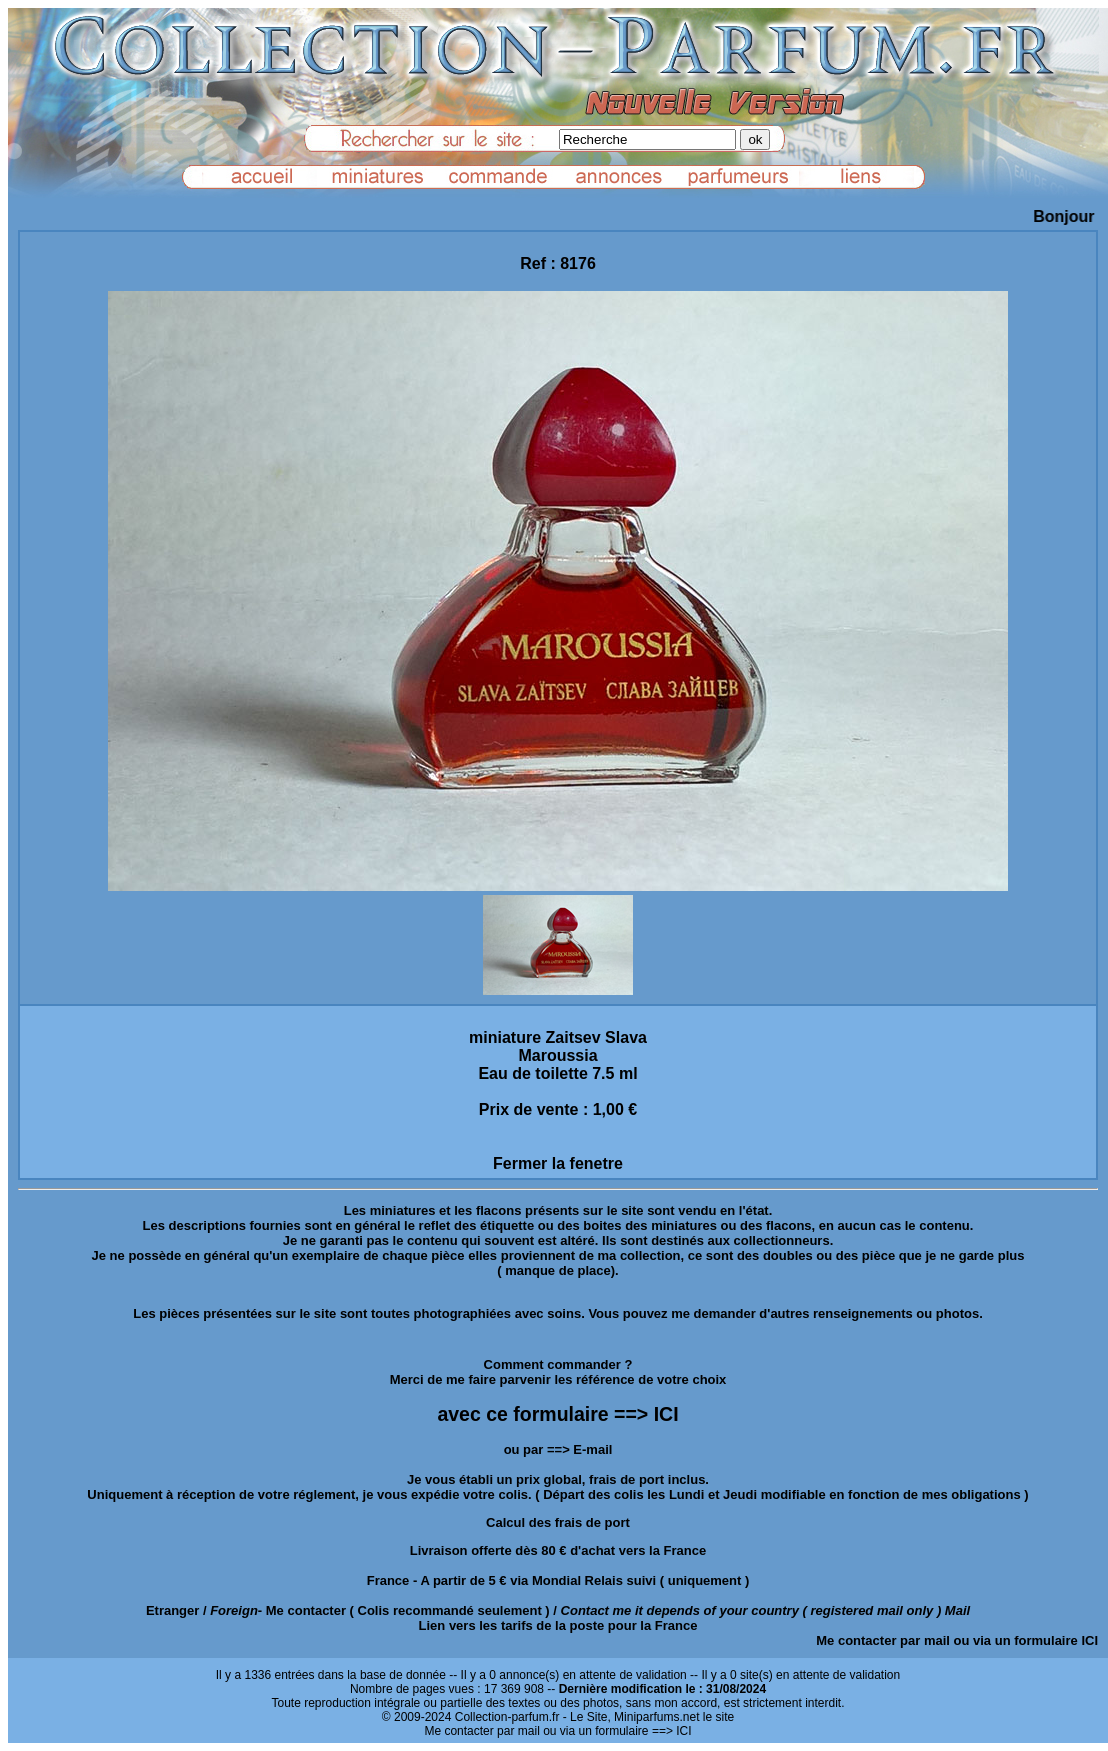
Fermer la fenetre (558, 1163)
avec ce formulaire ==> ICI (557, 1414)
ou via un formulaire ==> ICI (617, 1731)
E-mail (592, 1449)
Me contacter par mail (883, 1640)
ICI (1089, 1640)
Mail (957, 1610)
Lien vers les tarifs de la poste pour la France (558, 1625)
